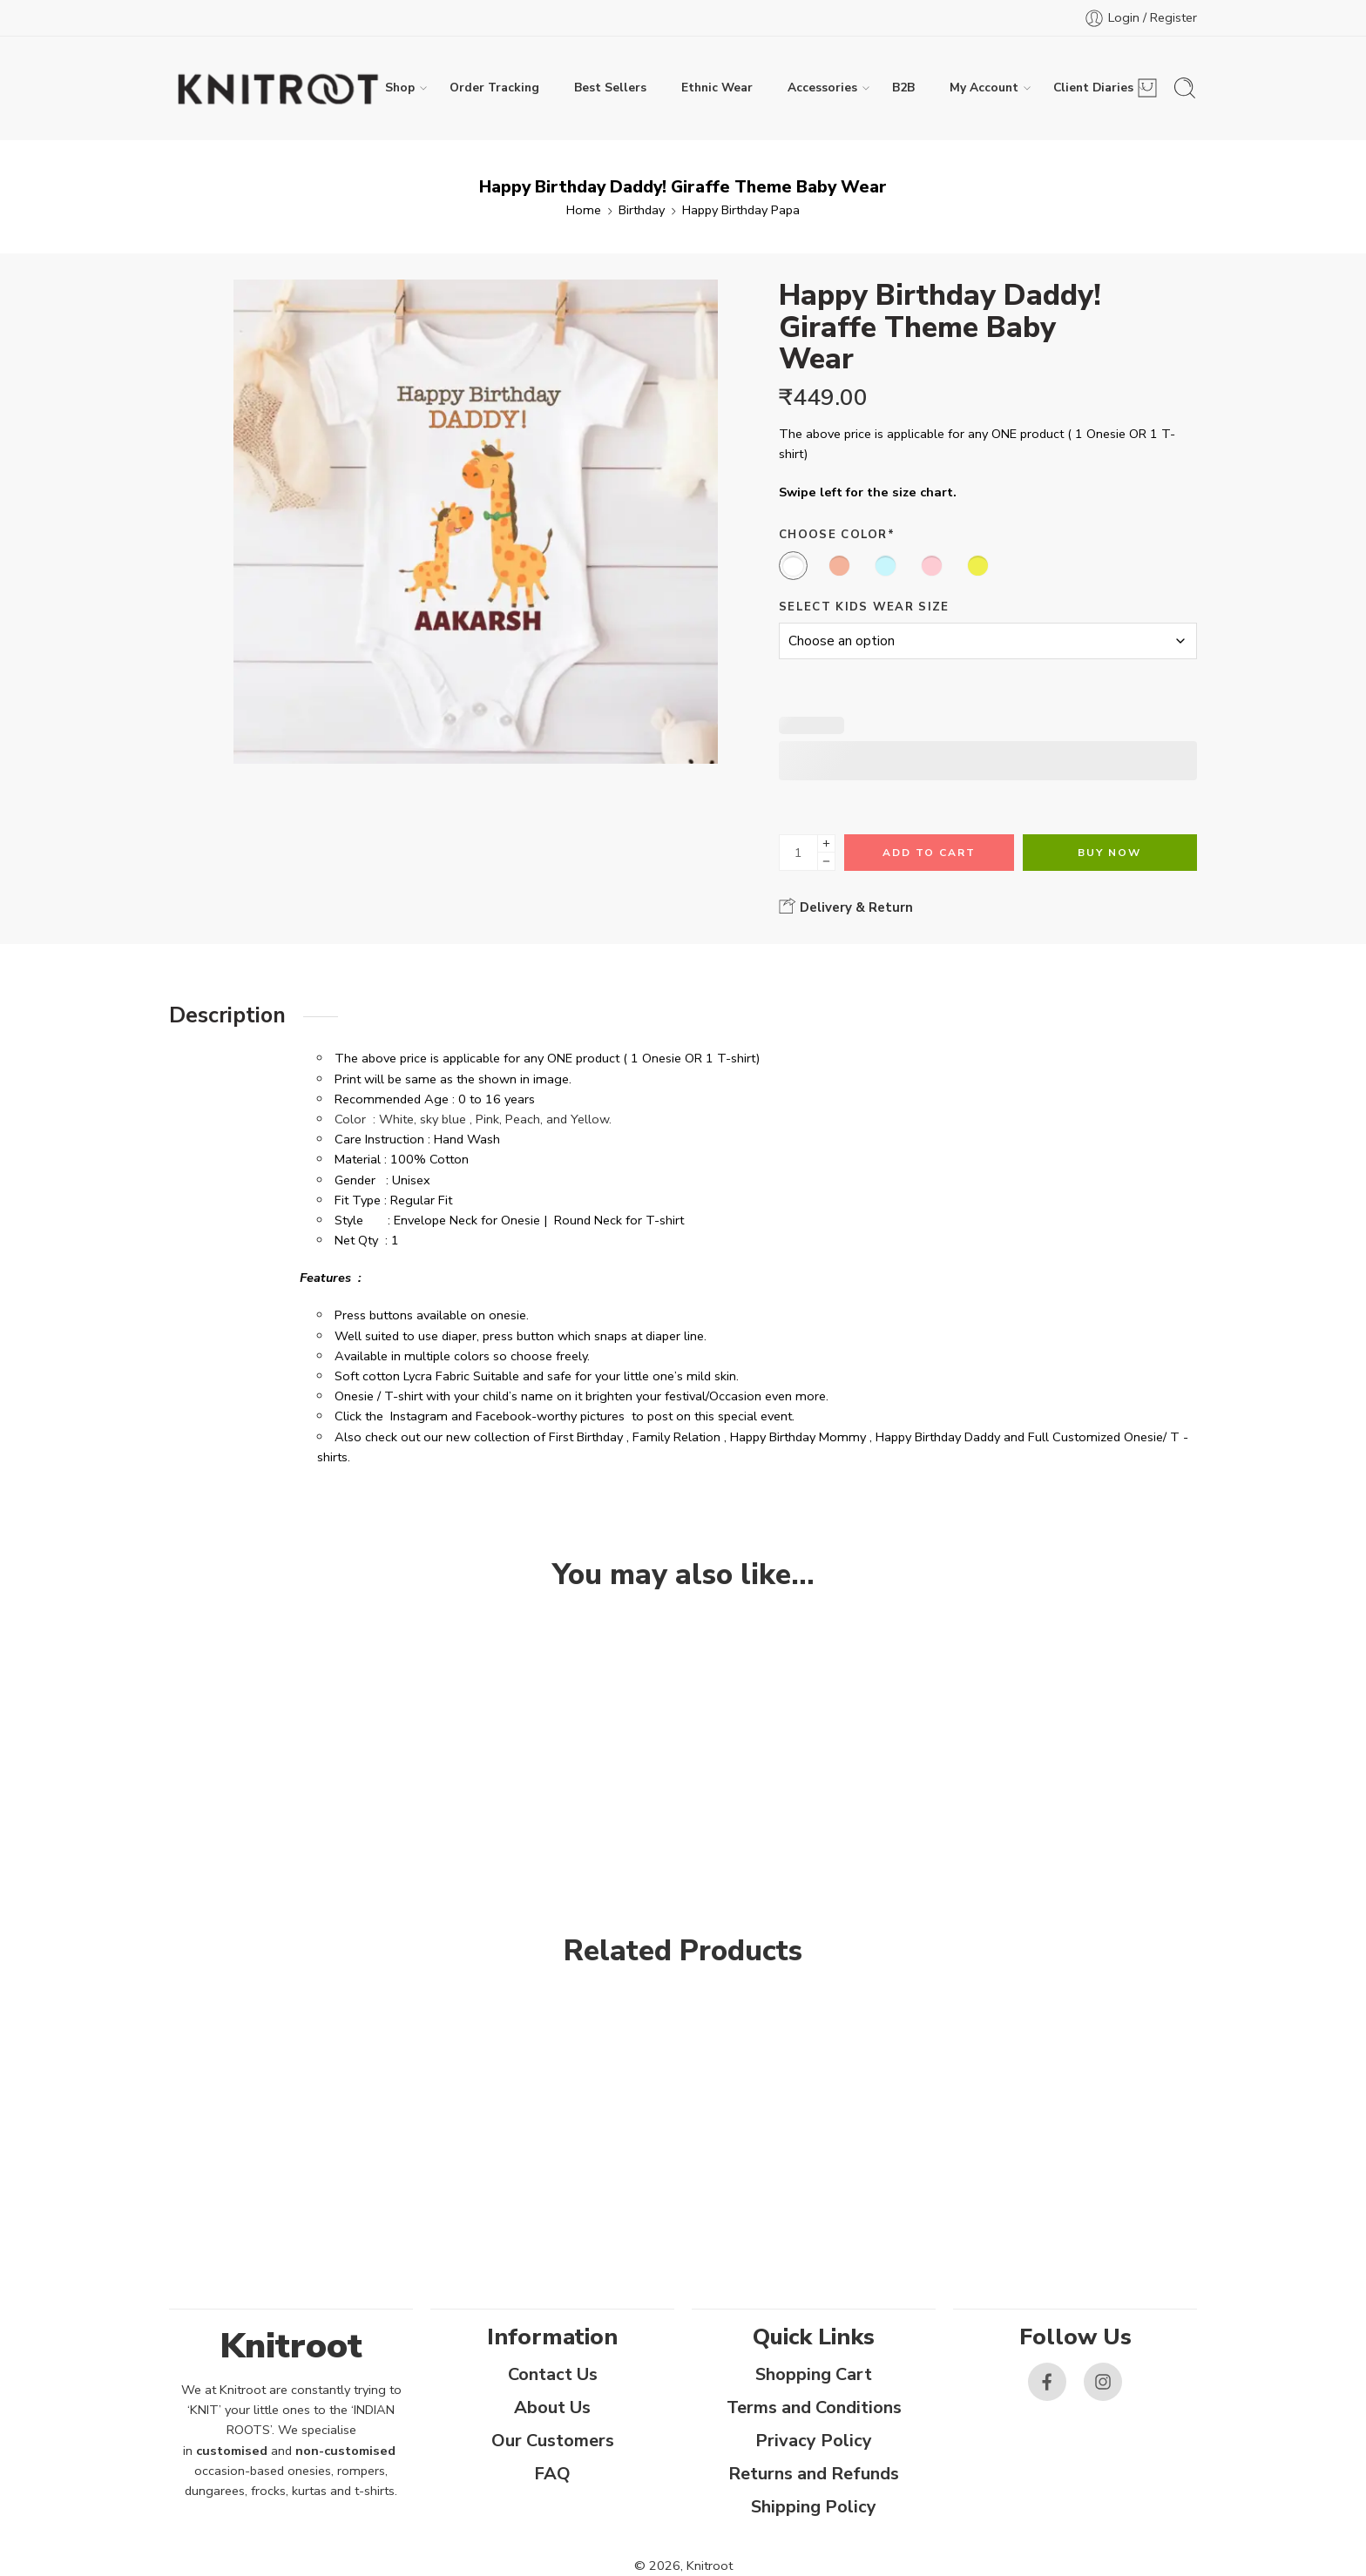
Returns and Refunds (813, 2473)
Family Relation (676, 1437)
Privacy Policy (813, 2440)
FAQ (552, 2473)
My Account (984, 88)
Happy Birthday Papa (741, 210)
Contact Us (553, 2374)
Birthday (642, 210)
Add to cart (929, 853)
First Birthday (586, 1437)
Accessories (822, 88)
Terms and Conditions (814, 2407)
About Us (552, 2407)
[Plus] (826, 843)
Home (583, 210)
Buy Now (1109, 853)
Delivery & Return (846, 906)
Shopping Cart (813, 2374)
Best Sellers (610, 87)
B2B (903, 87)
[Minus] (826, 862)
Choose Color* (837, 535)
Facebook (503, 1416)
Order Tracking (494, 87)
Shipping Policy (813, 2507)
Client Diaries (1093, 88)
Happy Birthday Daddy (938, 1437)
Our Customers (552, 2440)
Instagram (419, 1416)
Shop (400, 88)
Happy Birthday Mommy (798, 1437)
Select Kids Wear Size (864, 607)
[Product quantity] (798, 852)
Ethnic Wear (717, 87)
